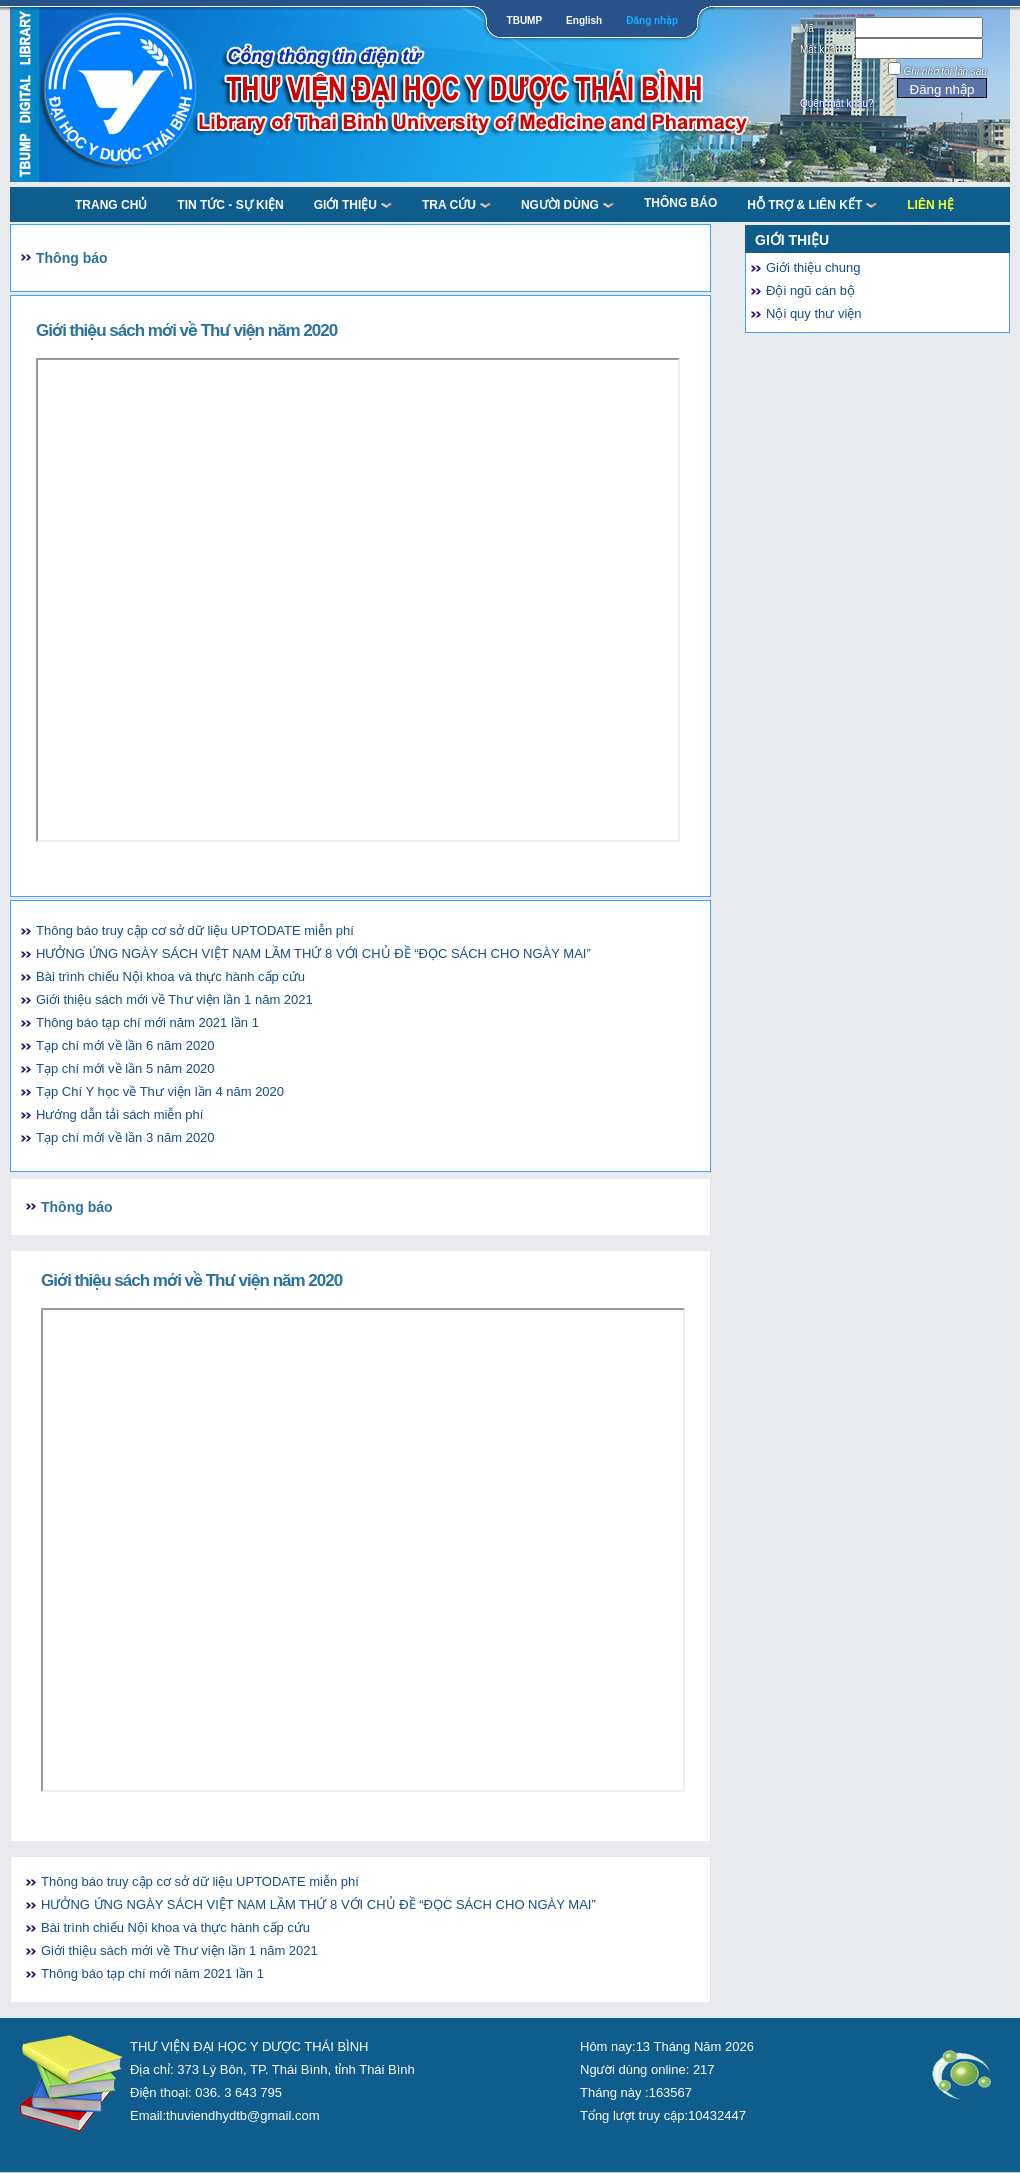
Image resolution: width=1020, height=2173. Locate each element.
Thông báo (680, 203)
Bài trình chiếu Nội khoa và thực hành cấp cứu (170, 976)
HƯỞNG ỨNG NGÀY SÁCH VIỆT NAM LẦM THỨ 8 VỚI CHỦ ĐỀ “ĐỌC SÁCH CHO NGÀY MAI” (313, 953)
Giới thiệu (353, 205)
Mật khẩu (820, 49)
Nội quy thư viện (814, 313)
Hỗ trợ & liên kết (812, 205)
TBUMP (525, 20)
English (584, 20)
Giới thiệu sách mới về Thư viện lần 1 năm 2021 (174, 999)
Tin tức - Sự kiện (230, 205)
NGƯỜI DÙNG (567, 205)
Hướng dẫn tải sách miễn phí (119, 1114)
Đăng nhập (652, 20)
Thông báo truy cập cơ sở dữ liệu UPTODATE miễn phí (195, 930)
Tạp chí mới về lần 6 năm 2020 (125, 1045)
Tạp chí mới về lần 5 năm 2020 (125, 1068)
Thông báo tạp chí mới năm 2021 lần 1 (147, 1022)
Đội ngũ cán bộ (810, 290)
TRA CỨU (456, 205)
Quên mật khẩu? (837, 103)
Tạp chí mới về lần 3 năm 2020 (125, 1137)
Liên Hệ (930, 205)
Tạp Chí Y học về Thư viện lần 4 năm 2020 (160, 1091)
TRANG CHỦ (111, 205)
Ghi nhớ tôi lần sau (945, 71)
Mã (807, 28)
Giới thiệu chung (813, 267)
